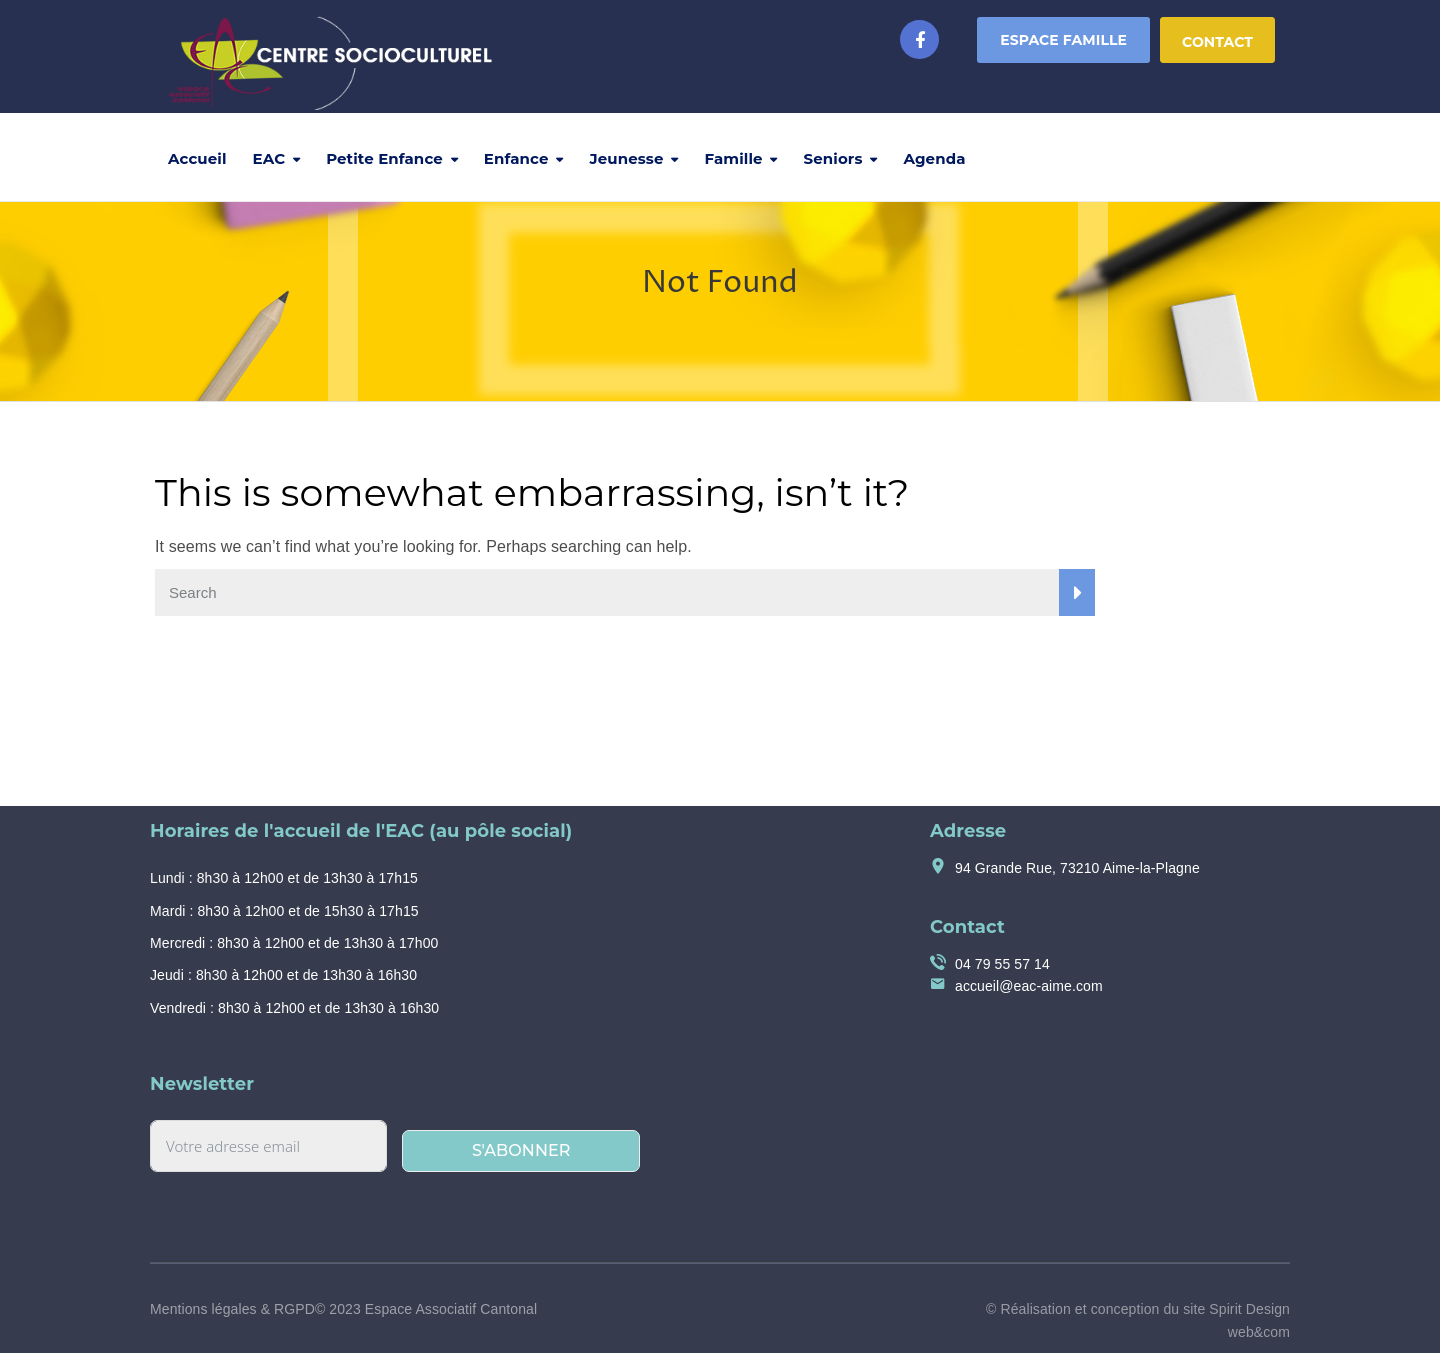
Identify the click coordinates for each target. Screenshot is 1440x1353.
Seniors (833, 158)
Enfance (516, 158)
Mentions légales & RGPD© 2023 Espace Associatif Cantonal (343, 1309)
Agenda (934, 158)
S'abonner (521, 1150)
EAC (269, 158)
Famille (734, 158)
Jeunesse (627, 158)
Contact (1217, 42)
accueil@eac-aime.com (1029, 986)
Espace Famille (1063, 40)
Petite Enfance (384, 158)
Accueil (197, 158)
